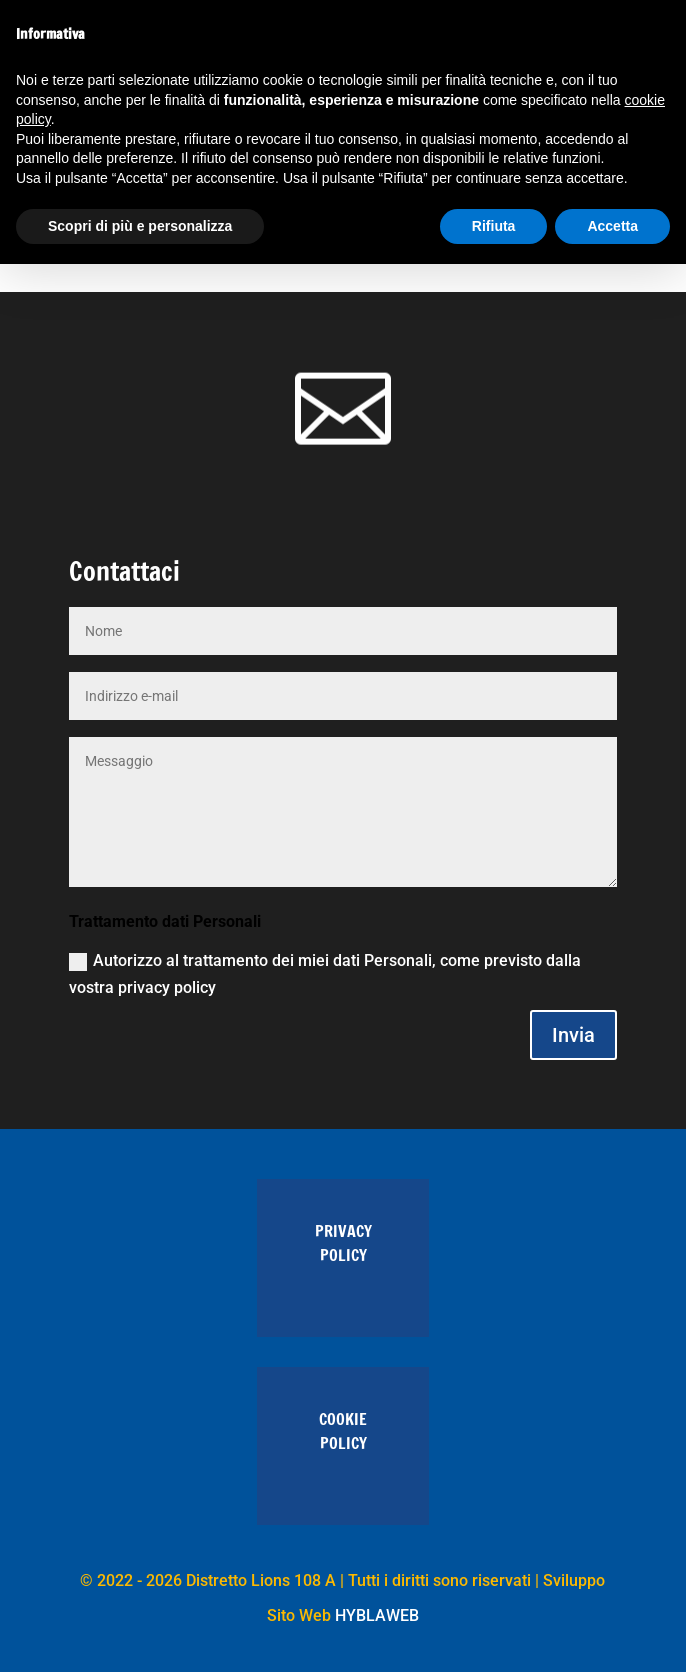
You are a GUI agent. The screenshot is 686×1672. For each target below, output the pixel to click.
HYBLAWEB (377, 1615)
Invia (573, 1035)
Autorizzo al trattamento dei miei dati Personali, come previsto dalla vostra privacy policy (325, 974)
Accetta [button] (612, 226)
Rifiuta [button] (494, 226)
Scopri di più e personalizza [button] (140, 226)
